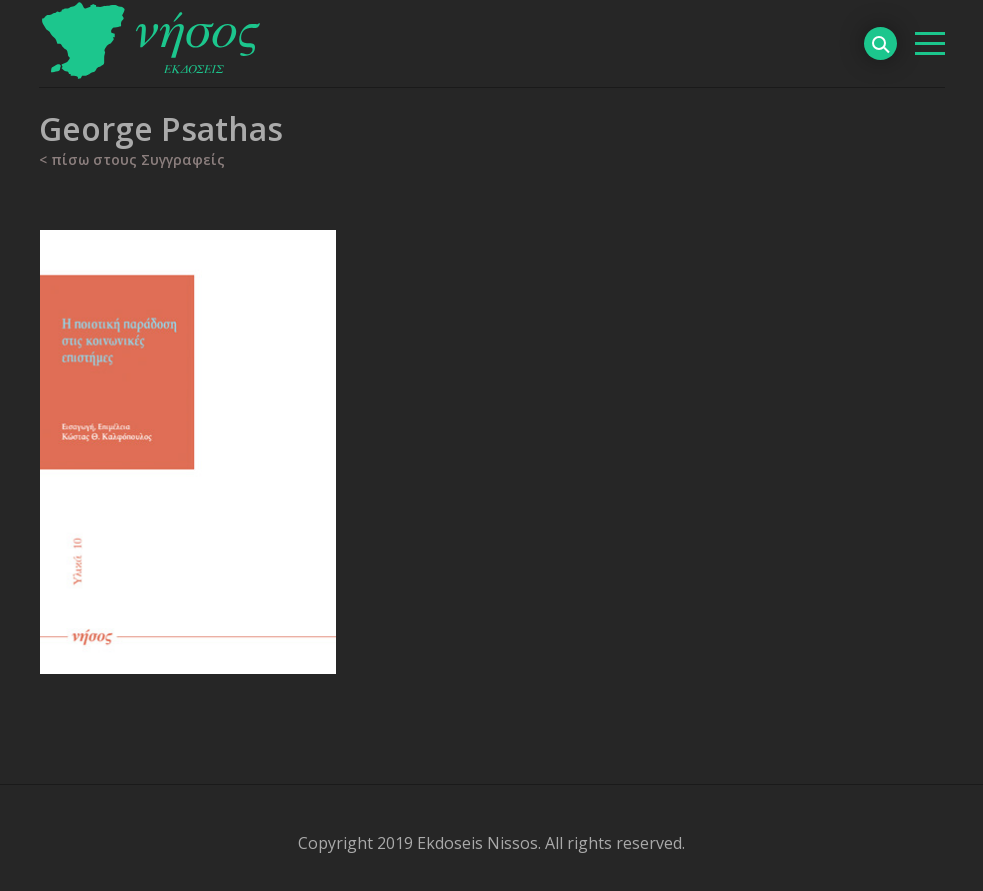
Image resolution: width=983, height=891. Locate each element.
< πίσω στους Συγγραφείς (132, 159)
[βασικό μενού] (930, 43)
